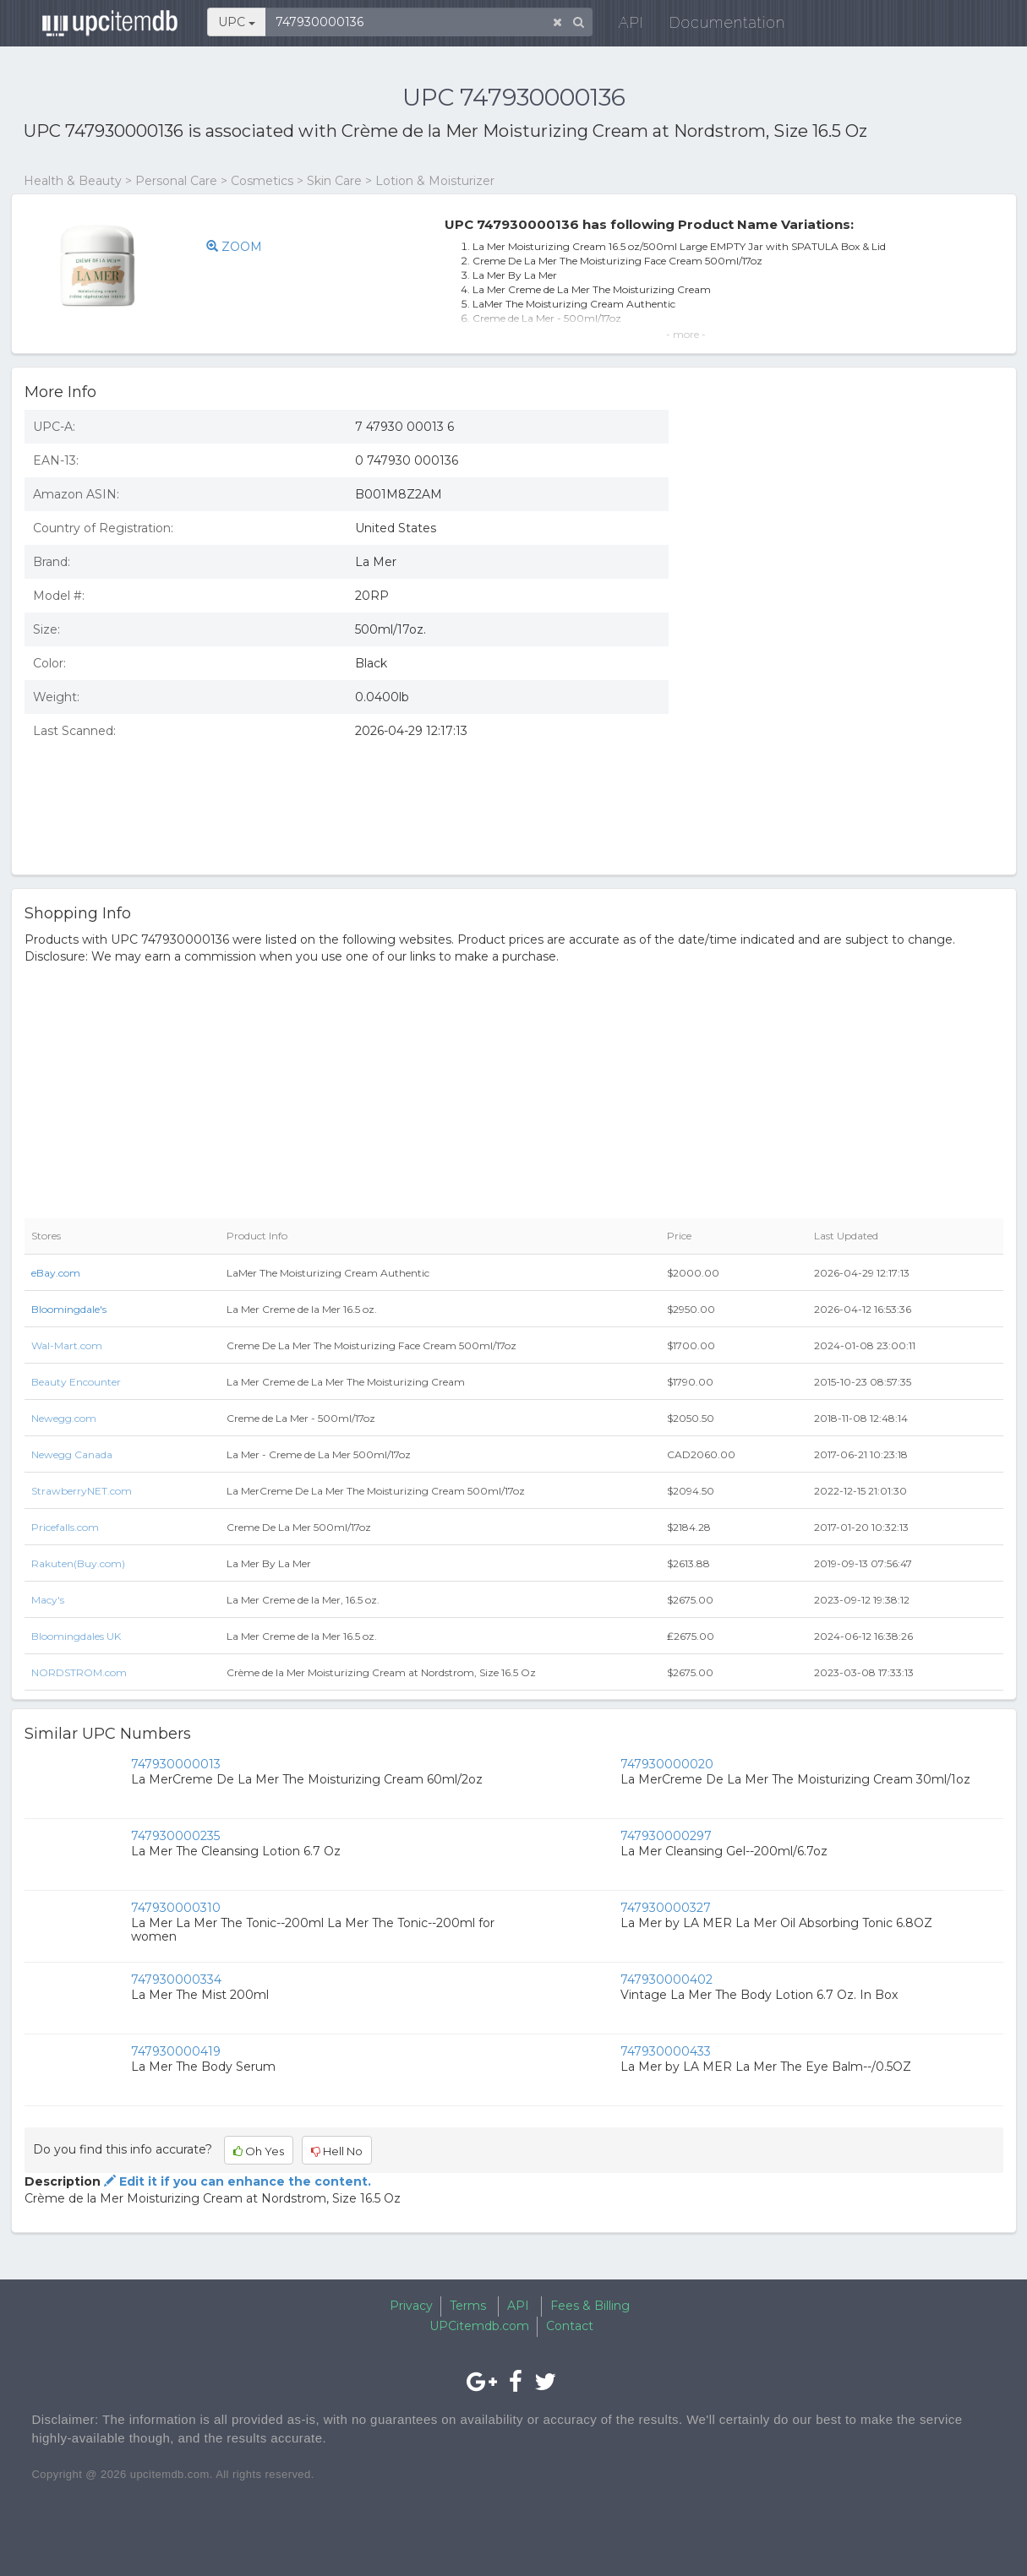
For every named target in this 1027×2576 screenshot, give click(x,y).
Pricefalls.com (65, 1527)
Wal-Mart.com (66, 1345)
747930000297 (666, 1836)
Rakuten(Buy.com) (78, 1563)
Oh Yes (258, 2151)
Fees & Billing (590, 2305)
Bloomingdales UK (76, 1636)
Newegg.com (63, 1418)
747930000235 (175, 1836)
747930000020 (666, 1764)
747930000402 (666, 1979)
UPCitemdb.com (479, 2326)
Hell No (337, 2151)
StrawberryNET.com (81, 1490)
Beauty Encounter (76, 1381)
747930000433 (665, 2051)
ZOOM (234, 246)
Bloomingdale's (69, 1309)
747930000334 (176, 1979)
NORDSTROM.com (79, 1672)
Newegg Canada (71, 1454)
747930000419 (176, 2051)
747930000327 (665, 1907)
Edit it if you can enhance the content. (236, 2181)
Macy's (47, 1599)
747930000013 (176, 1764)
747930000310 (176, 1907)
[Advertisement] (848, 739)
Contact (569, 2326)
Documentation (720, 25)
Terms (468, 2305)
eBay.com (55, 1272)
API (624, 25)
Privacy (411, 2305)
